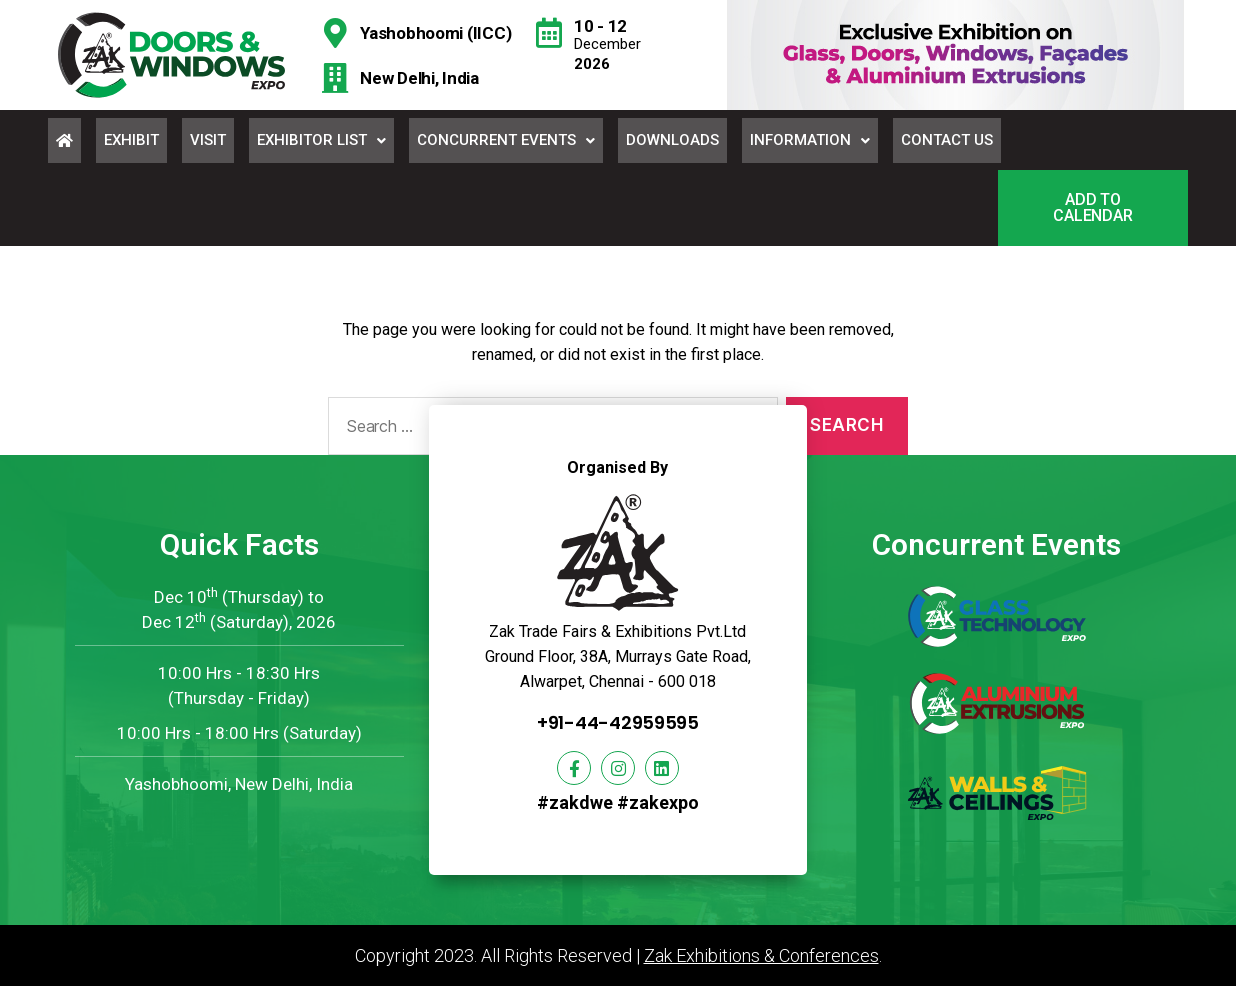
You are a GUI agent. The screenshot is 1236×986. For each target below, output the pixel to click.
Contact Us (947, 140)
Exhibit (131, 140)
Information (810, 140)
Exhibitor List (321, 140)
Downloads (672, 140)
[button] (1093, 208)
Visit (208, 140)
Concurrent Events (506, 140)
